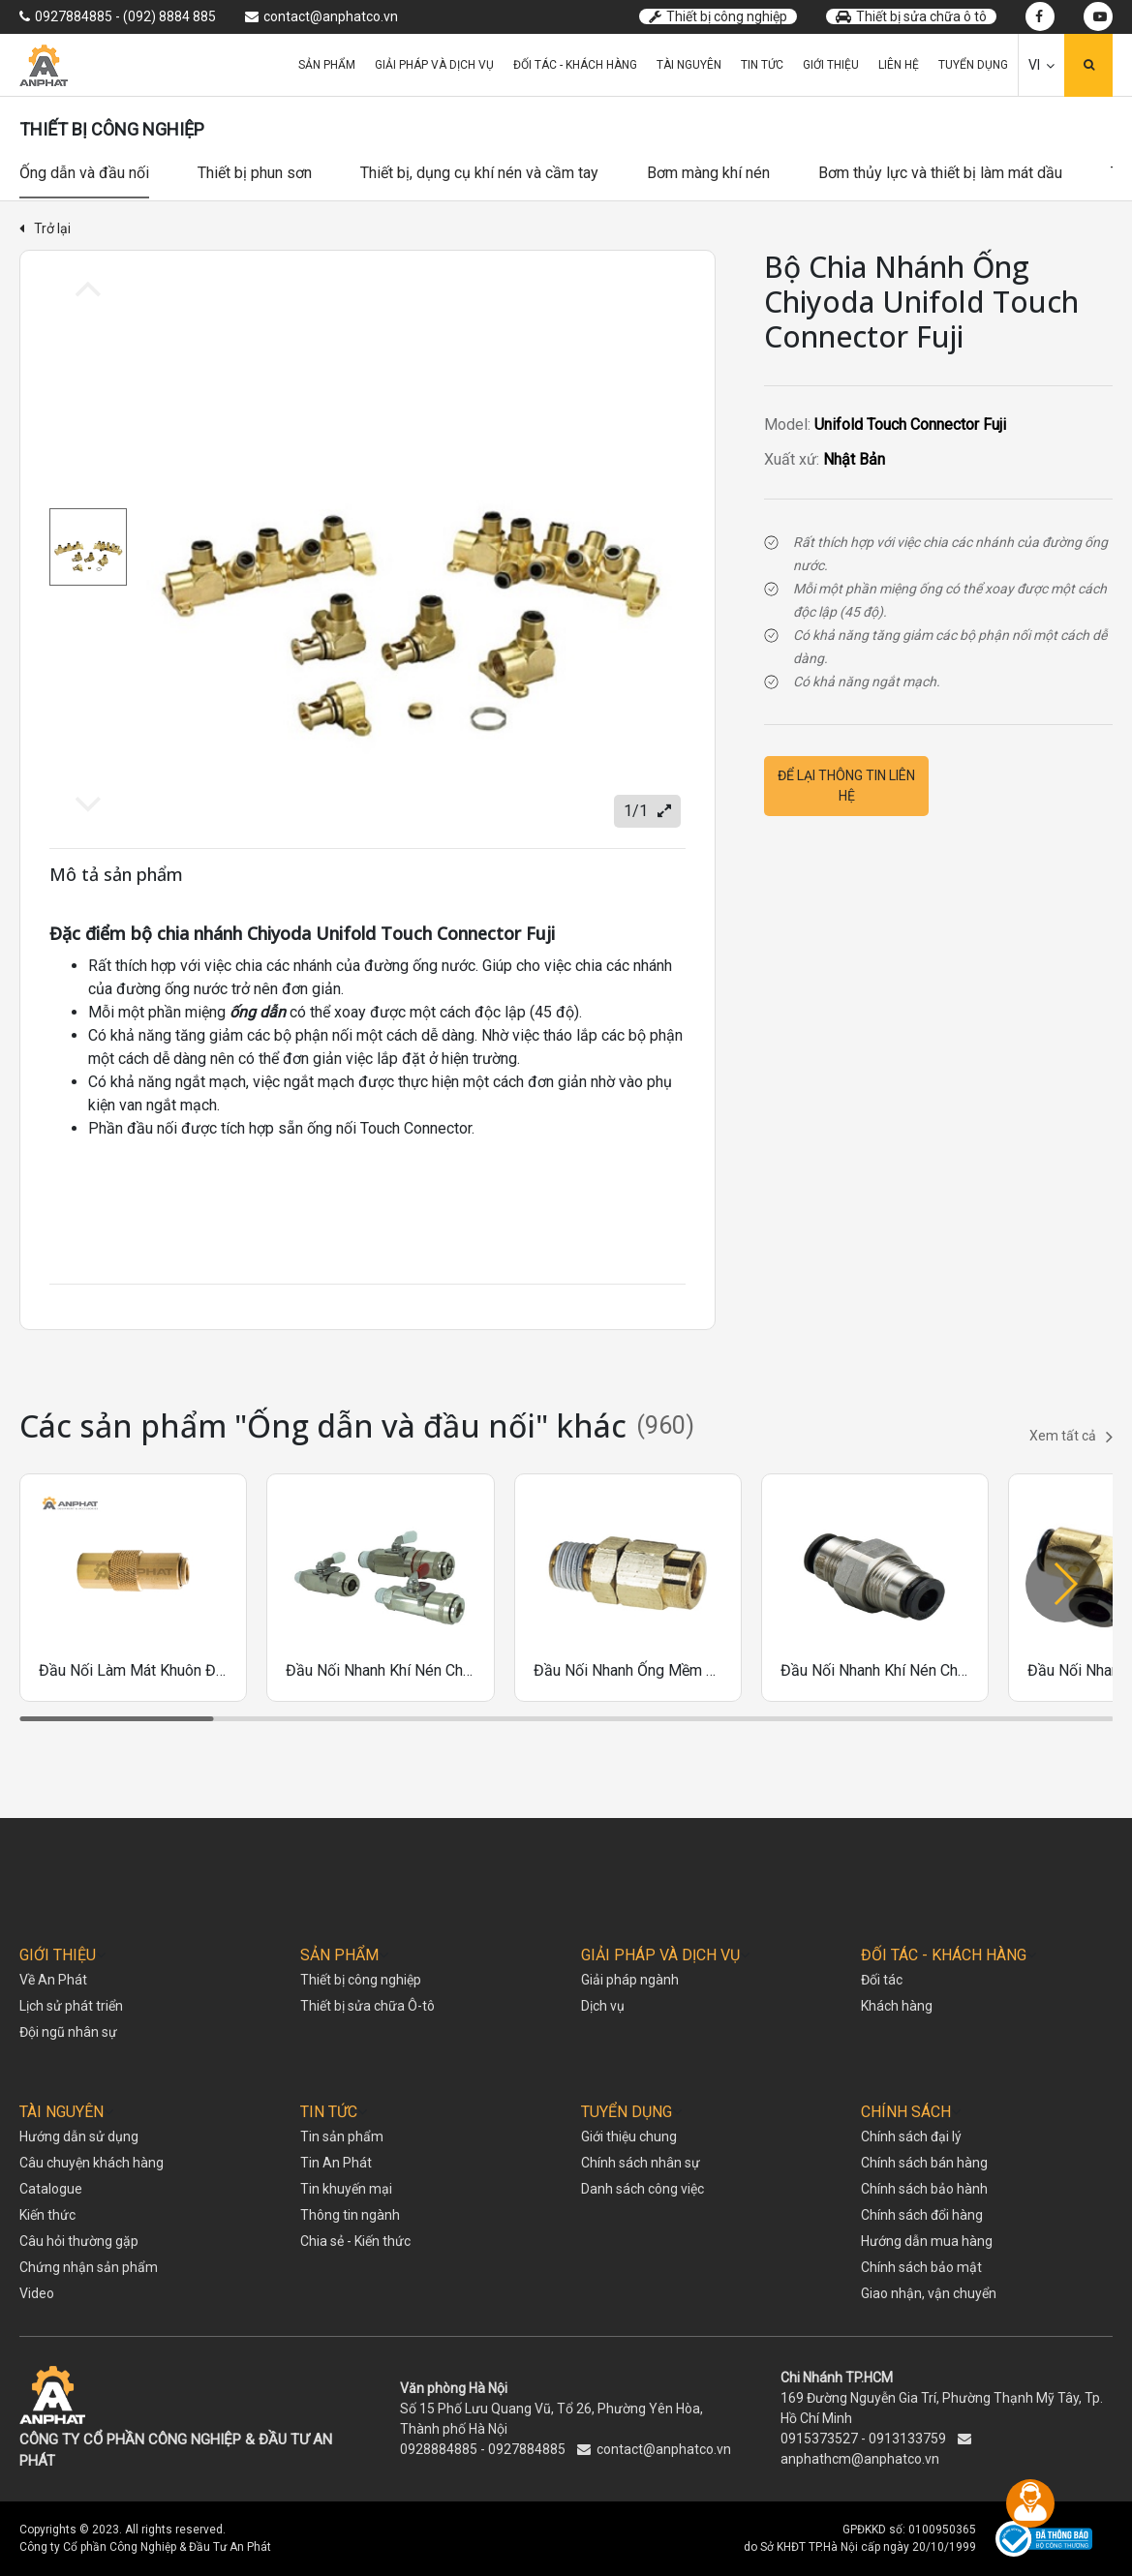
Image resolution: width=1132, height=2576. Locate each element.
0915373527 (819, 2438)
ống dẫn (257, 1012)
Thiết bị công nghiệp (718, 16)
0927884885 (527, 2449)
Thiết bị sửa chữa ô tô (911, 16)
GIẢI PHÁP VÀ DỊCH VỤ (660, 1955)
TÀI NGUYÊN (61, 2112)
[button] (1064, 1583)
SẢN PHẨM (339, 1955)
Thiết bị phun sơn (255, 173)
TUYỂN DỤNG (626, 2112)
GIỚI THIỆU (57, 1955)
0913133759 (907, 2438)
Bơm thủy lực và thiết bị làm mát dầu (940, 173)
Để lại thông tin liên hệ (846, 785)
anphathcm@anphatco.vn (859, 2459)
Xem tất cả (1071, 1436)
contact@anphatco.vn (664, 2449)
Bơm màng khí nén (708, 173)
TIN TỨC (328, 2112)
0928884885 (438, 2449)
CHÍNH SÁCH (906, 2112)
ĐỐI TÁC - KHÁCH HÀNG (943, 1955)
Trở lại (45, 228)
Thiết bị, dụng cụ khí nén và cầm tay (479, 173)
